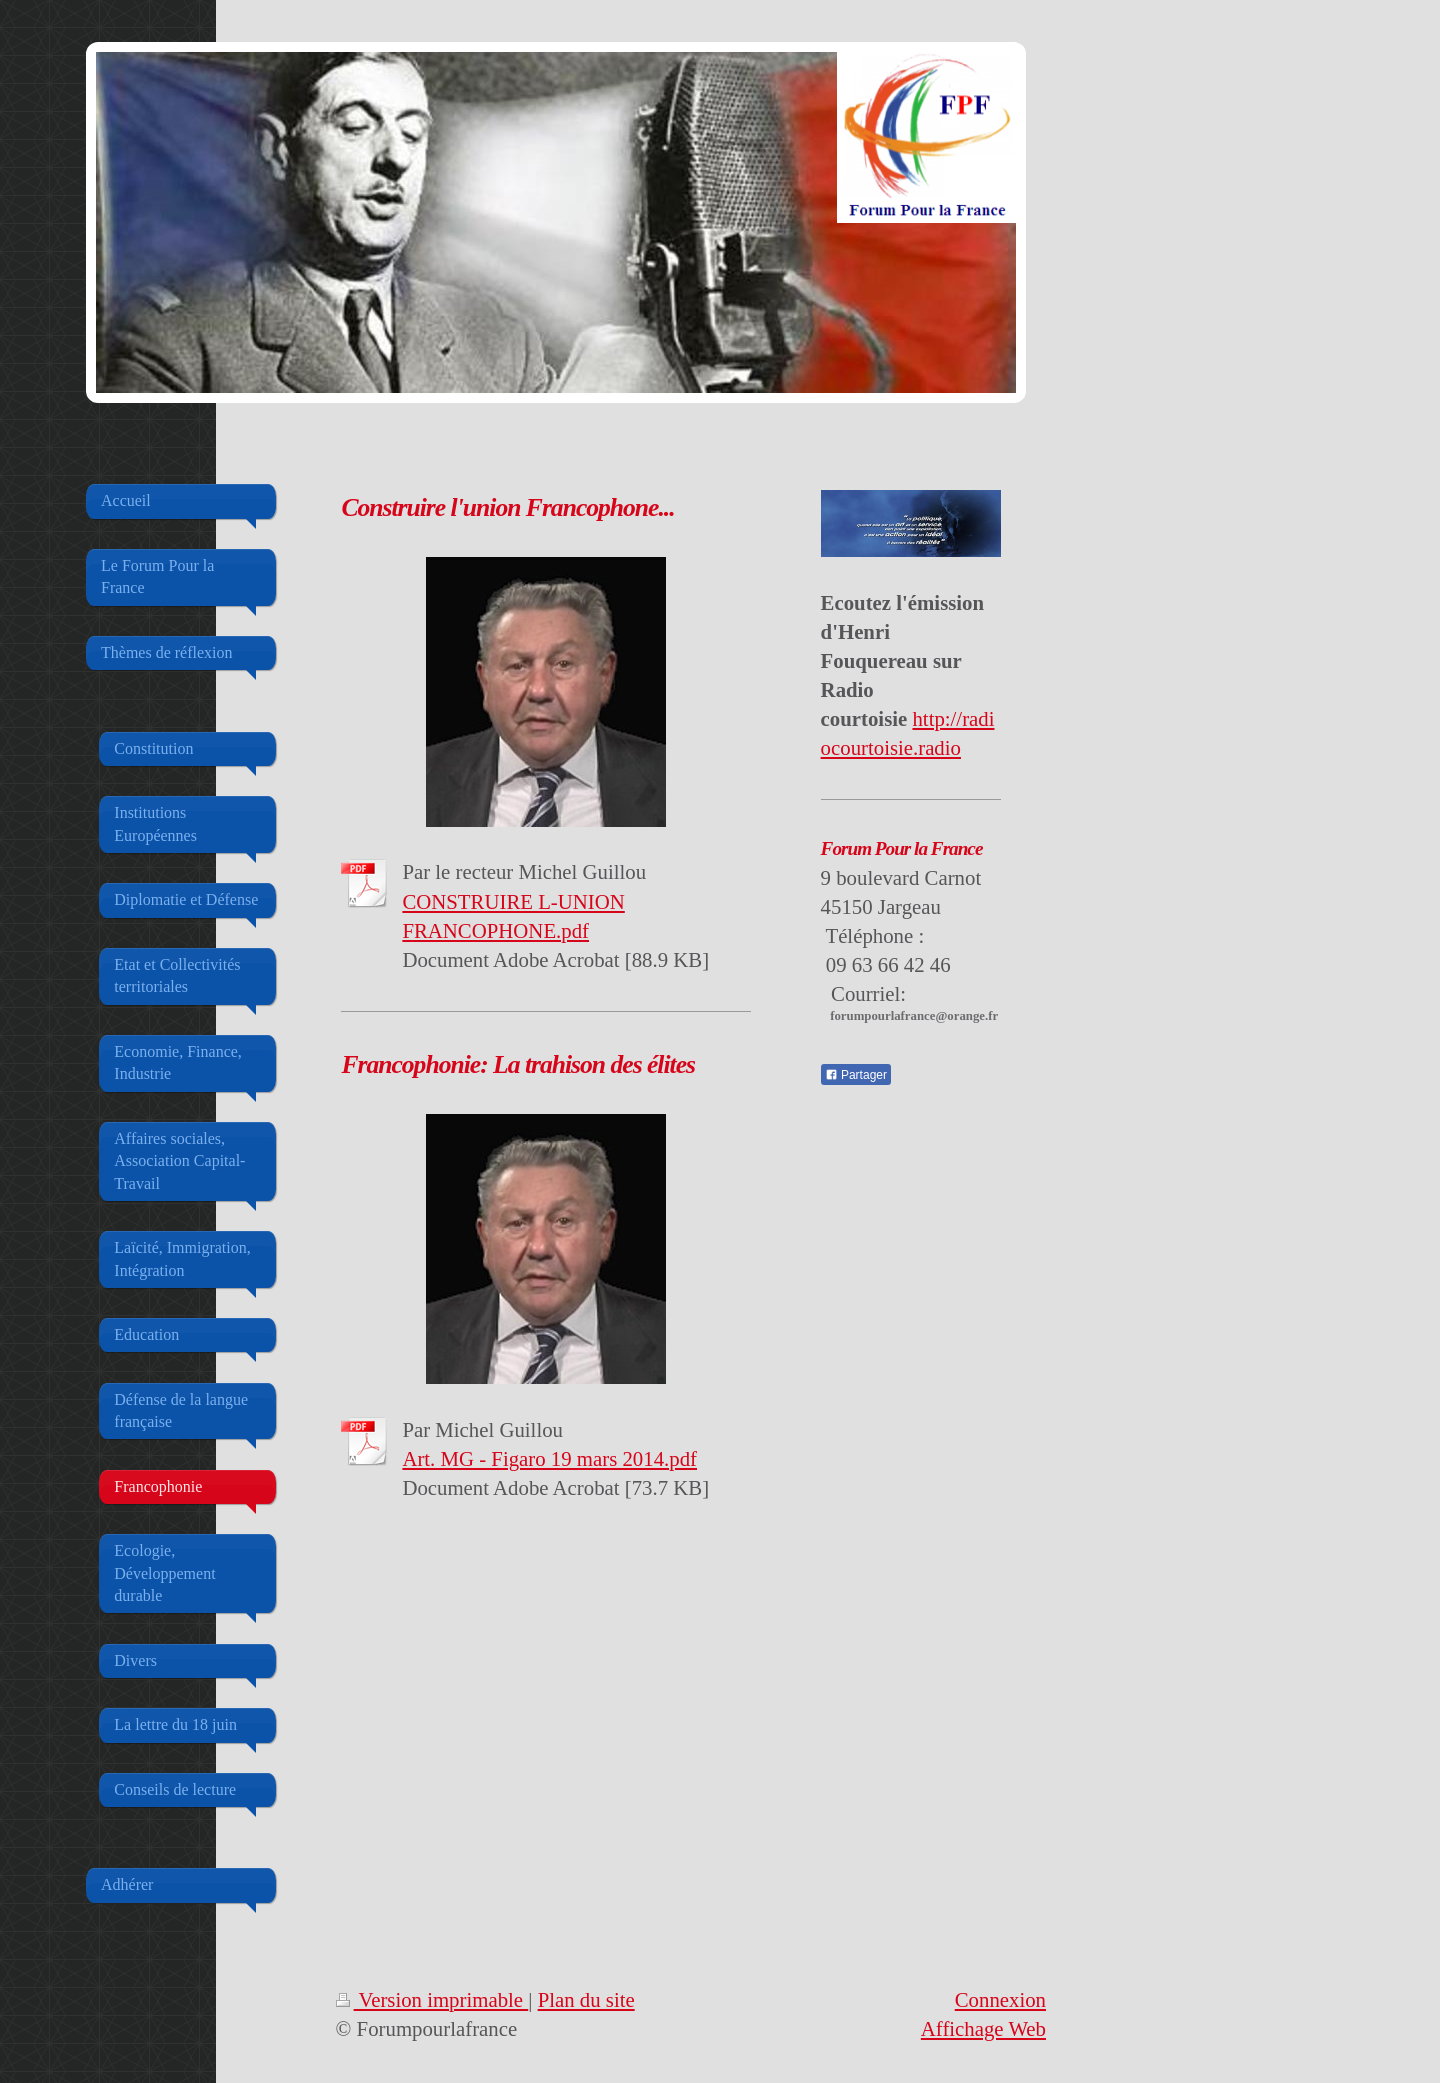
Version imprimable (432, 1999)
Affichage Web (983, 2028)
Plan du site (586, 1999)
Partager (856, 1075)
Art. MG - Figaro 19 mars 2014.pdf (549, 1458)
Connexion (1000, 1999)
